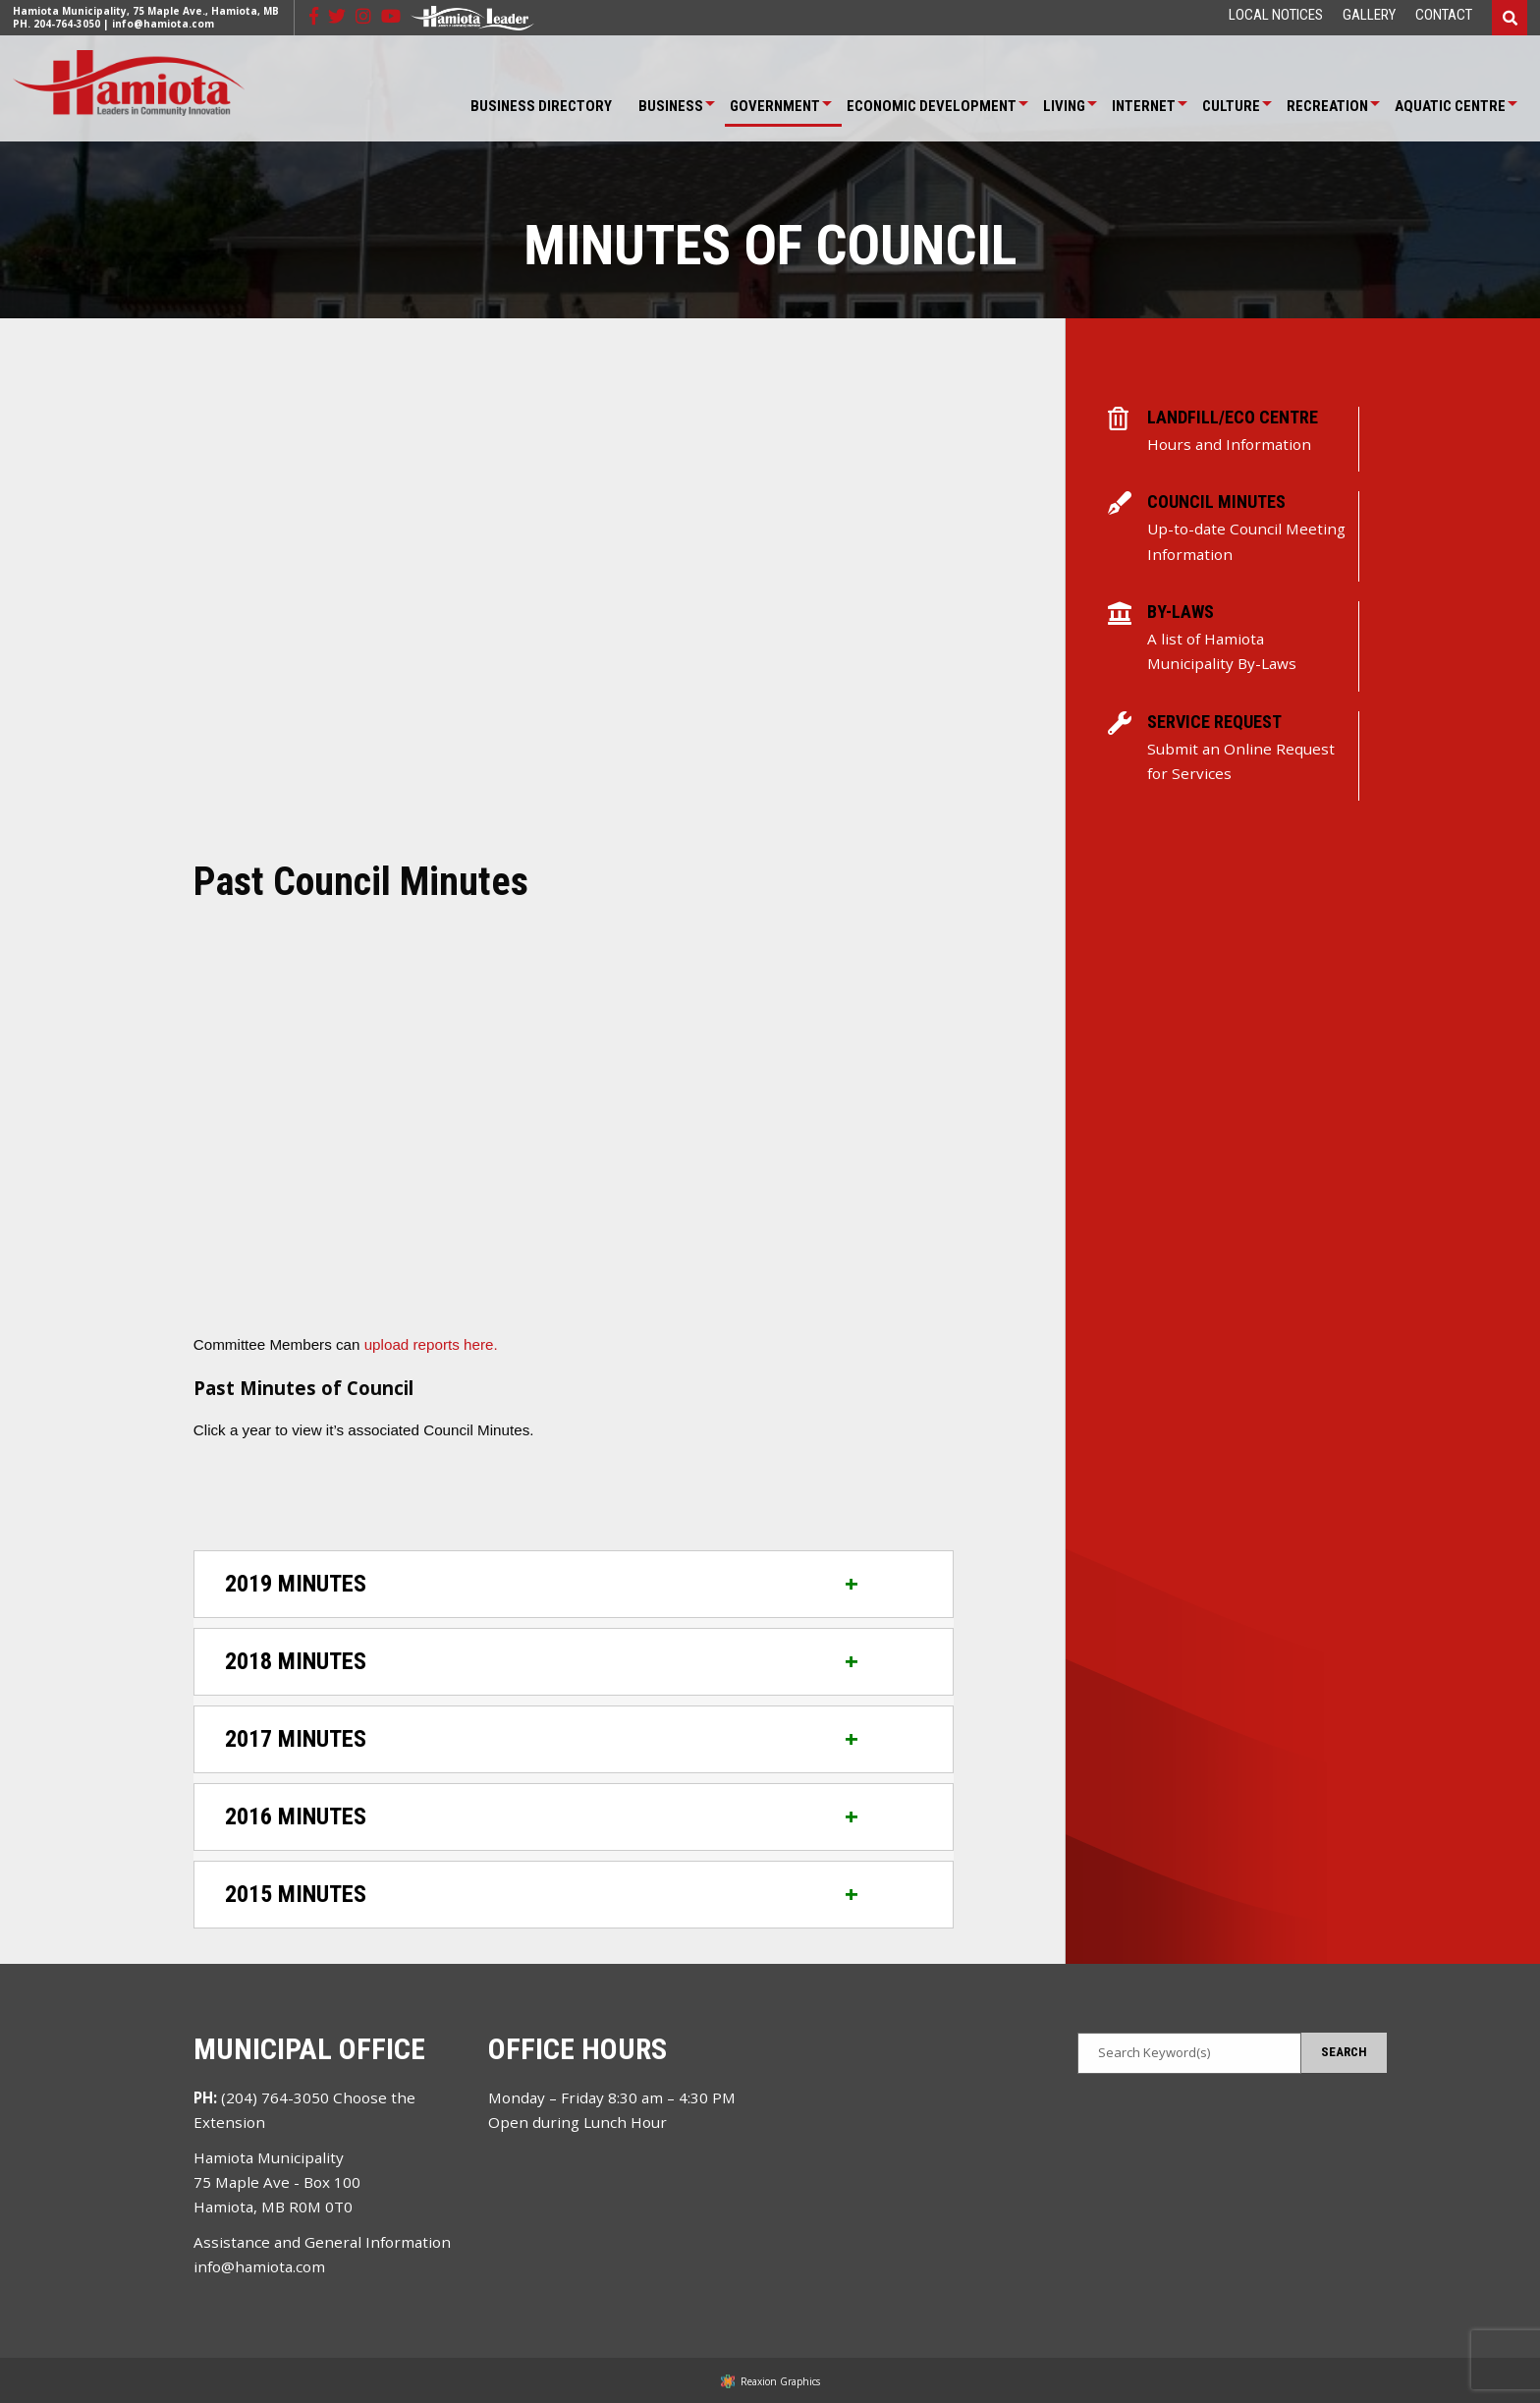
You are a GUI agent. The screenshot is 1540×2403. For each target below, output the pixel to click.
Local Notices (1276, 15)
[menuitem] (1276, 15)
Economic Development (932, 106)
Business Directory (541, 106)
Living (1064, 106)
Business (670, 106)
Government (775, 106)
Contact (1443, 15)
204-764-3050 (66, 23)
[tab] (573, 1584)
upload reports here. (431, 1344)
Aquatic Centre (1450, 106)
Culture (1231, 106)
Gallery (1369, 15)
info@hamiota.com (163, 23)
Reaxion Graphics (780, 2381)
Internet (1144, 106)
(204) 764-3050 (275, 2097)
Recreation (1327, 106)
